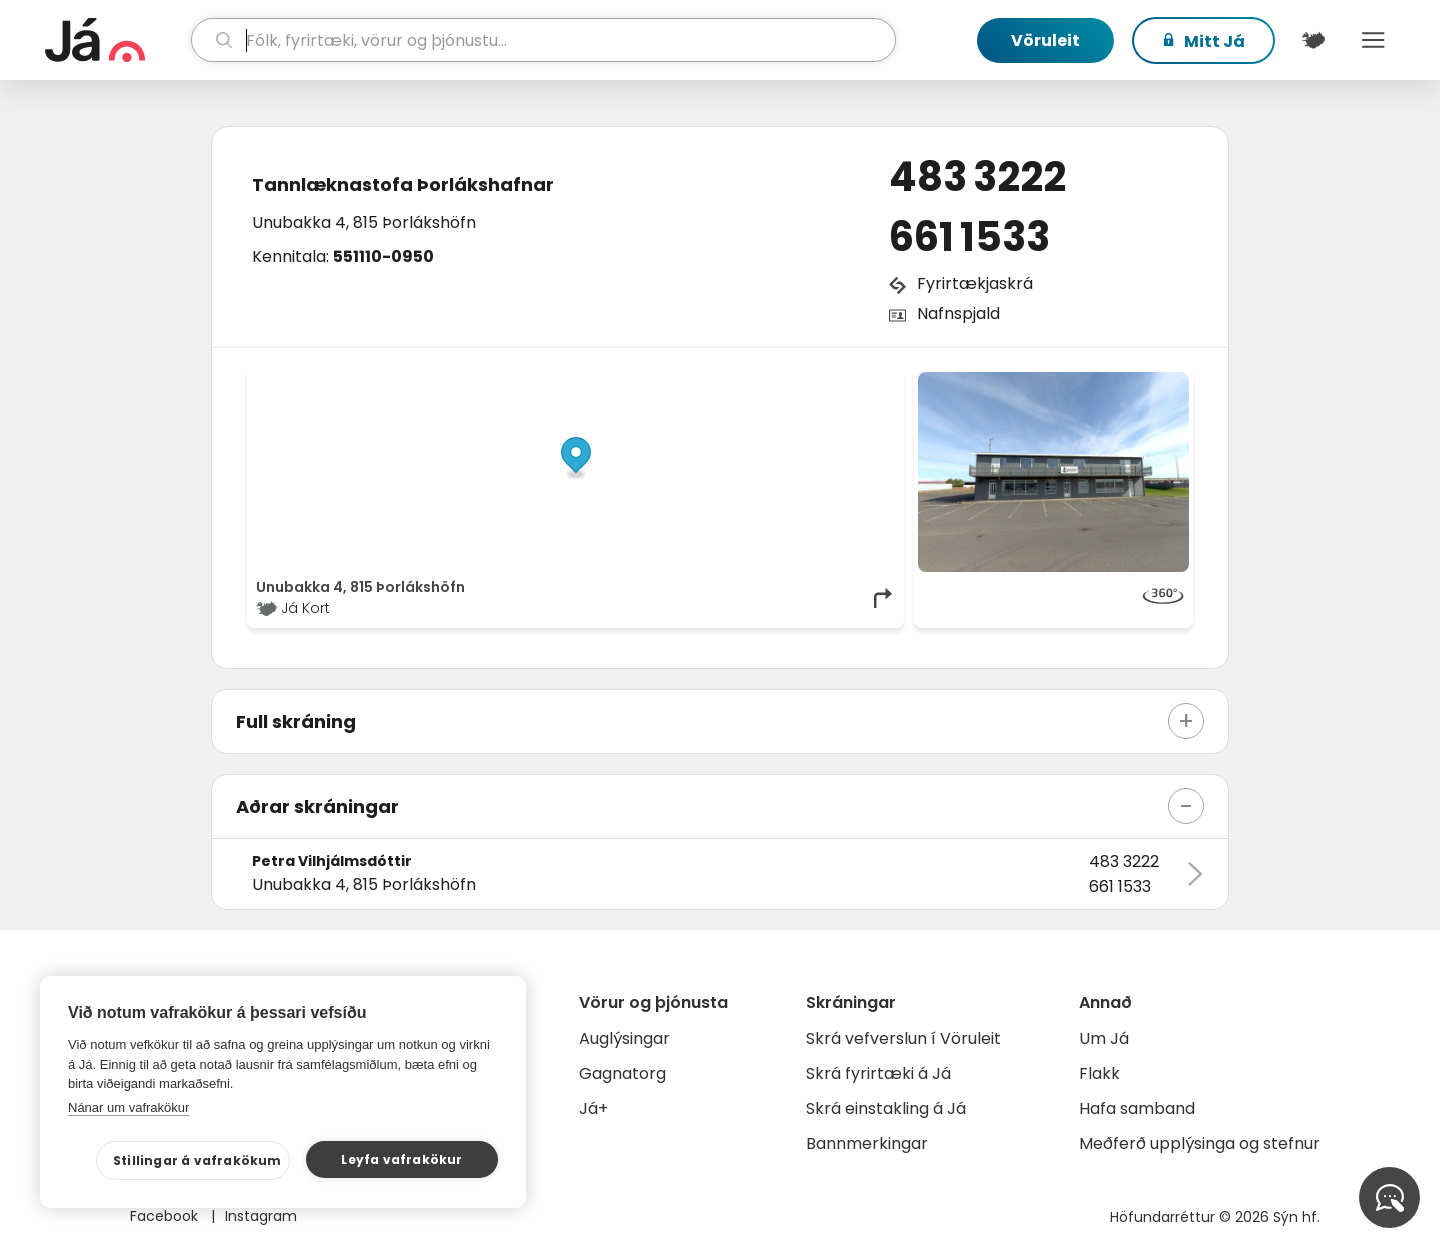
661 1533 (969, 237)
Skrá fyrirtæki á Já (878, 1073)
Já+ (593, 1108)
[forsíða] (115, 40)
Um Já (1104, 1038)
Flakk (1099, 1073)
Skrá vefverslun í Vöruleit (903, 1038)
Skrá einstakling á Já (886, 1108)
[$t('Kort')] (1313, 40)
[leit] (543, 40)
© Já (689, 382)
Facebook (166, 1216)
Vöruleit (1045, 40)
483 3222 (977, 177)
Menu (1373, 40)
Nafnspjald (958, 313)
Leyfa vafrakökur (401, 1159)
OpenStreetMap (760, 382)
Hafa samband (1137, 1108)
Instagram (261, 1216)
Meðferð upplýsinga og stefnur (1199, 1143)
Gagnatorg (622, 1073)
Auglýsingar (624, 1038)
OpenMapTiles (857, 382)
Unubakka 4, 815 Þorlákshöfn (364, 222)
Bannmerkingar (867, 1143)
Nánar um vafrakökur (128, 1107)
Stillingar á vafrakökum (197, 1160)
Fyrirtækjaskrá (975, 283)
